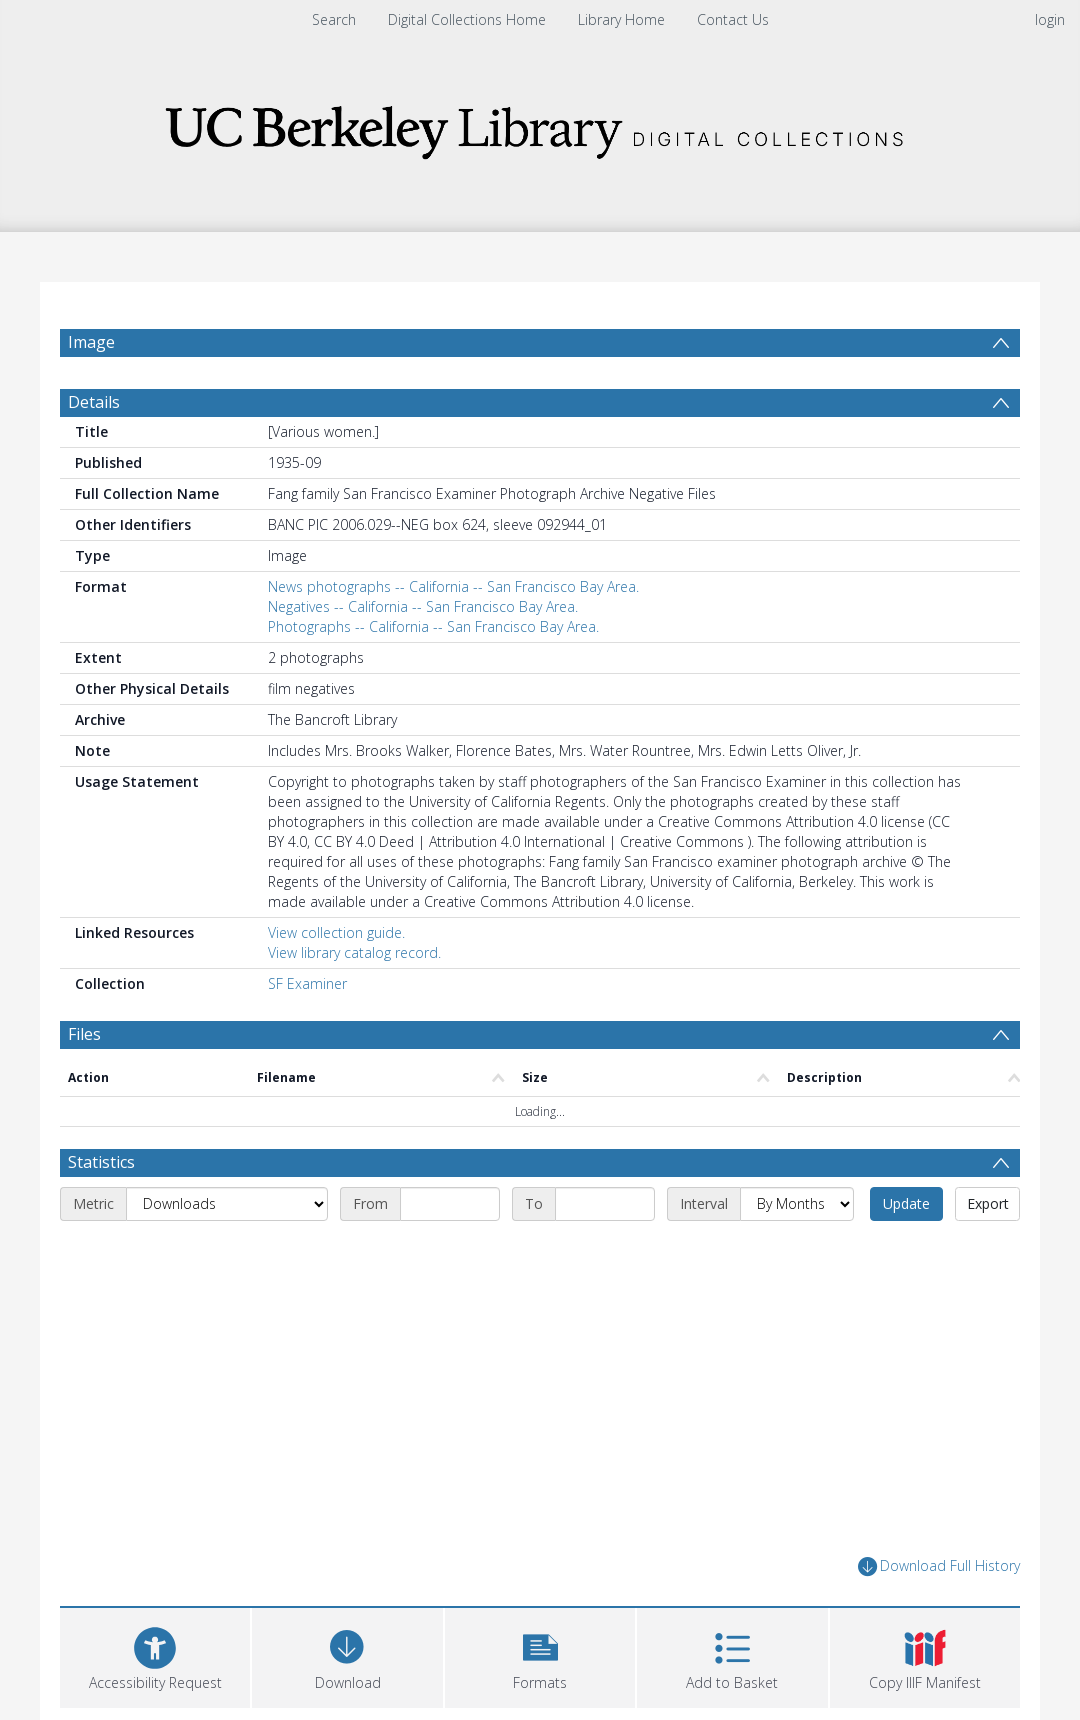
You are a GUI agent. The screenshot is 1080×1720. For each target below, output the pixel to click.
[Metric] (227, 1204)
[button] (540, 1655)
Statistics (101, 1162)
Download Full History (939, 1566)
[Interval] (797, 1204)
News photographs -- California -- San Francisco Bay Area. (453, 586)
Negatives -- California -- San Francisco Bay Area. (423, 606)
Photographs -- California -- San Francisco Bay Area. (433, 626)
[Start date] (450, 1204)
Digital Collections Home (467, 19)
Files (84, 1034)
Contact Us (733, 19)
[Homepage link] (540, 126)
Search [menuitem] (334, 19)
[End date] (605, 1204)
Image (91, 342)
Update (906, 1203)
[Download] (347, 1655)
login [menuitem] (1050, 19)
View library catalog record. (354, 952)
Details (94, 402)
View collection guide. (336, 932)
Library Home (621, 19)
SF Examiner (307, 983)
